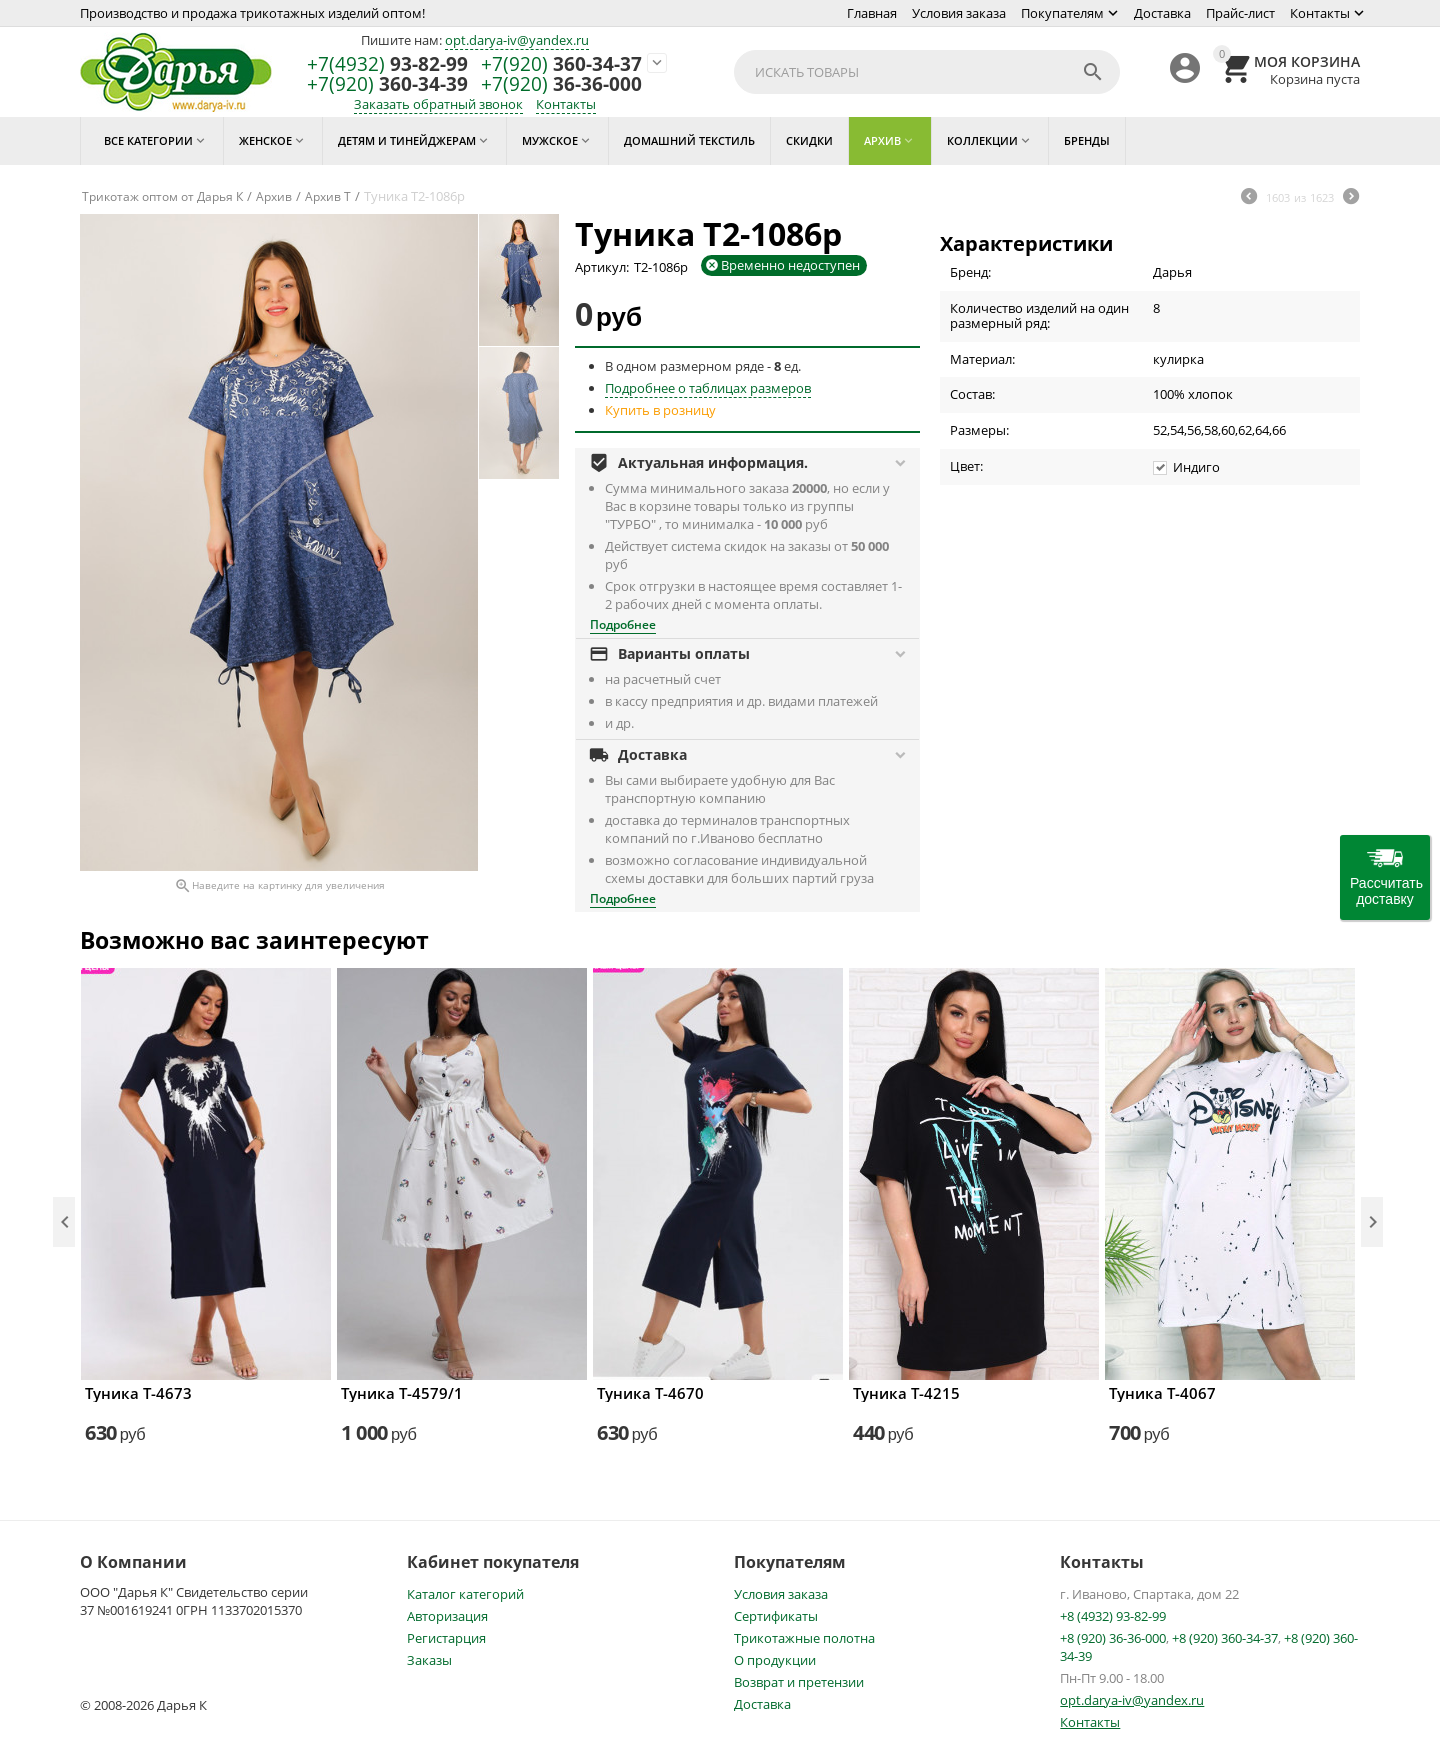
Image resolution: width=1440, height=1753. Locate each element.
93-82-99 (387, 64)
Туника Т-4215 (906, 1393)
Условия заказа (959, 13)
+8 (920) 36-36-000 (1113, 1638)
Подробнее (623, 624)
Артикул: (602, 267)
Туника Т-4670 (650, 1393)
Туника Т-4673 (138, 1393)
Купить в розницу (660, 410)
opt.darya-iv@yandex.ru (517, 40)
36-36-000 (561, 84)
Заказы (429, 1660)
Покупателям (1062, 13)
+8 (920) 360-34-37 (1225, 1638)
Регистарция (446, 1638)
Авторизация (447, 1616)
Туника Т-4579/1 (402, 1393)
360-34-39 (387, 84)
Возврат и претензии (799, 1682)
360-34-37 (561, 64)
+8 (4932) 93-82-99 (1113, 1616)
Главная (872, 13)
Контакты (1320, 13)
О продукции (775, 1660)
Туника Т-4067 (1162, 1393)
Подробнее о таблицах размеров (708, 388)
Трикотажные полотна (804, 1638)
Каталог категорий (465, 1594)
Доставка (1162, 13)
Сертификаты (776, 1616)
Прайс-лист (1240, 13)
